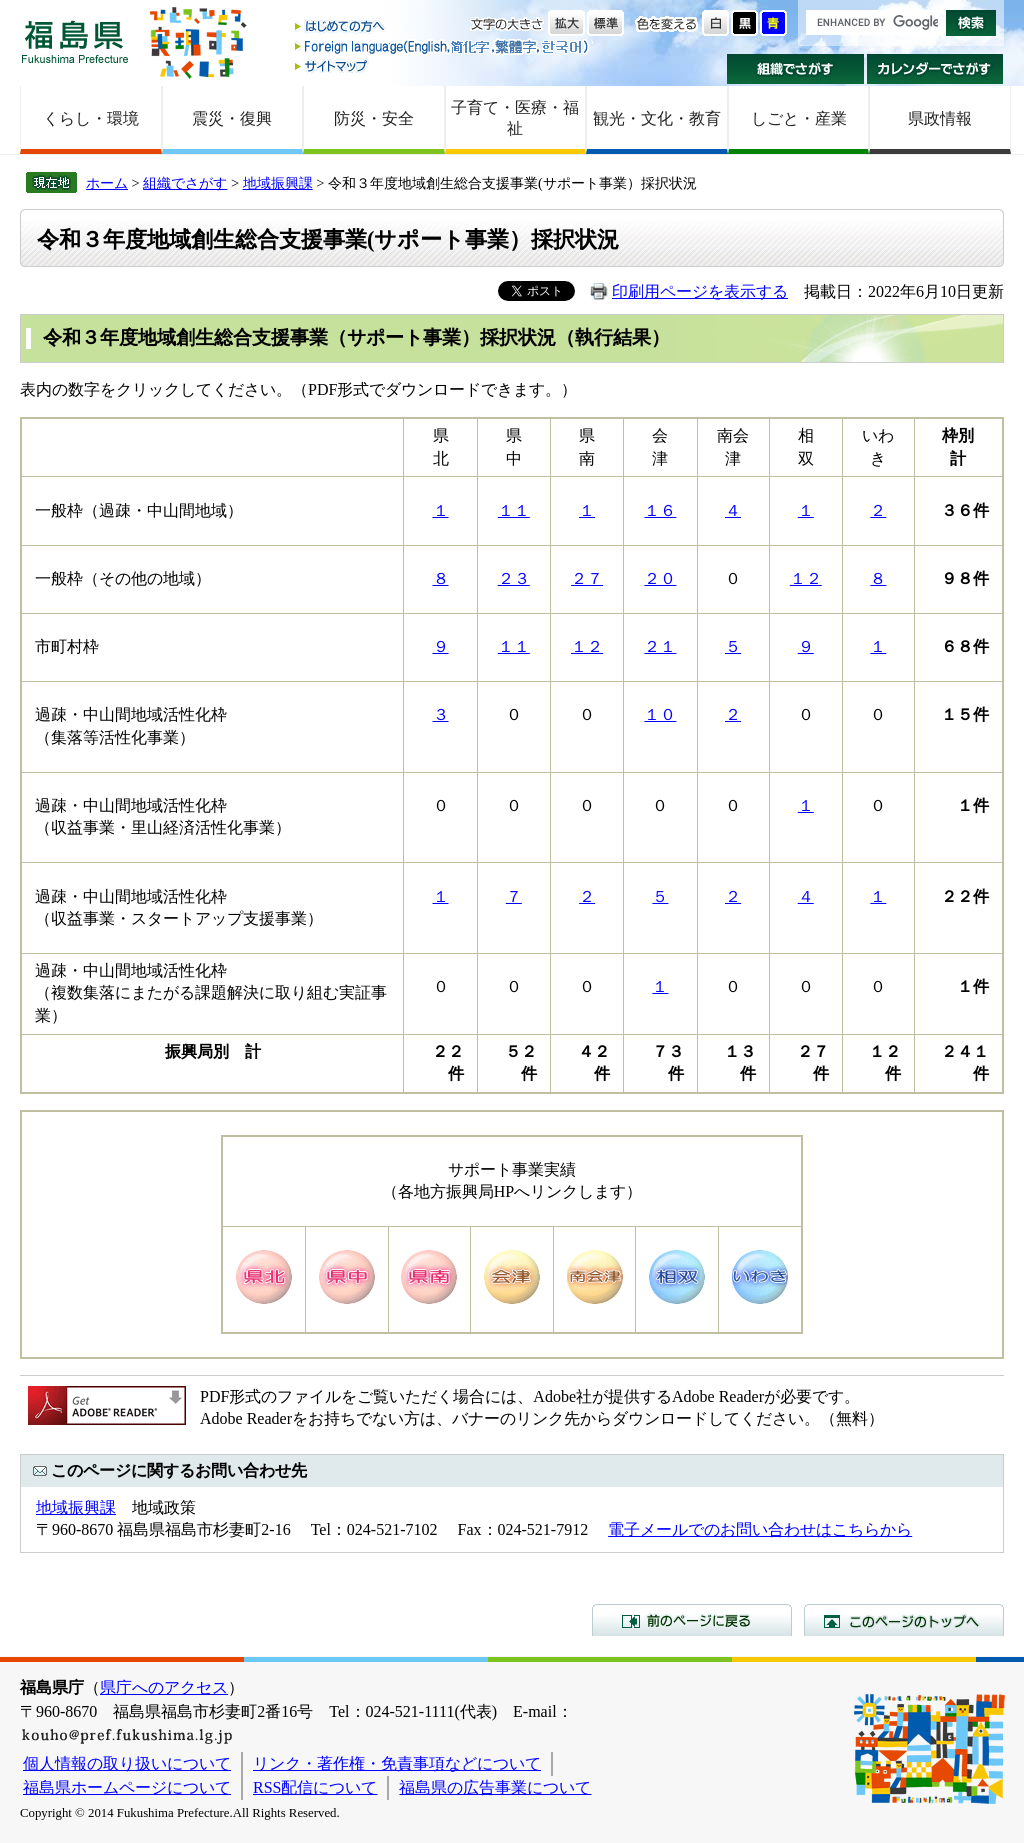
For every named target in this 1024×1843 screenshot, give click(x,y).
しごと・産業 (799, 118)
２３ (514, 578)
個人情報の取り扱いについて (127, 1763)
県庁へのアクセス (164, 1687)
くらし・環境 (91, 118)
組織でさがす (795, 69)
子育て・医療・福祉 (515, 118)
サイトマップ (443, 65)
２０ (660, 578)
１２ (806, 578)
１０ (660, 714)
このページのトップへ (904, 1620)
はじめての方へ (443, 27)
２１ (660, 646)
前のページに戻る (692, 1620)
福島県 (75, 41)
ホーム (107, 183)
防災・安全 (374, 118)
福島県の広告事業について (495, 1787)
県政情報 (940, 118)
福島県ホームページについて (127, 1787)
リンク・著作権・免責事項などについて (397, 1763)
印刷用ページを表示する (700, 291)
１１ (514, 510)
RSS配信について (315, 1787)
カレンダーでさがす (935, 69)
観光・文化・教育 (657, 118)
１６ (660, 510)
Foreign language (443, 46)
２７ (587, 578)
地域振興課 (278, 183)
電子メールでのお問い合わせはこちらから (760, 1529)
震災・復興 (232, 118)
